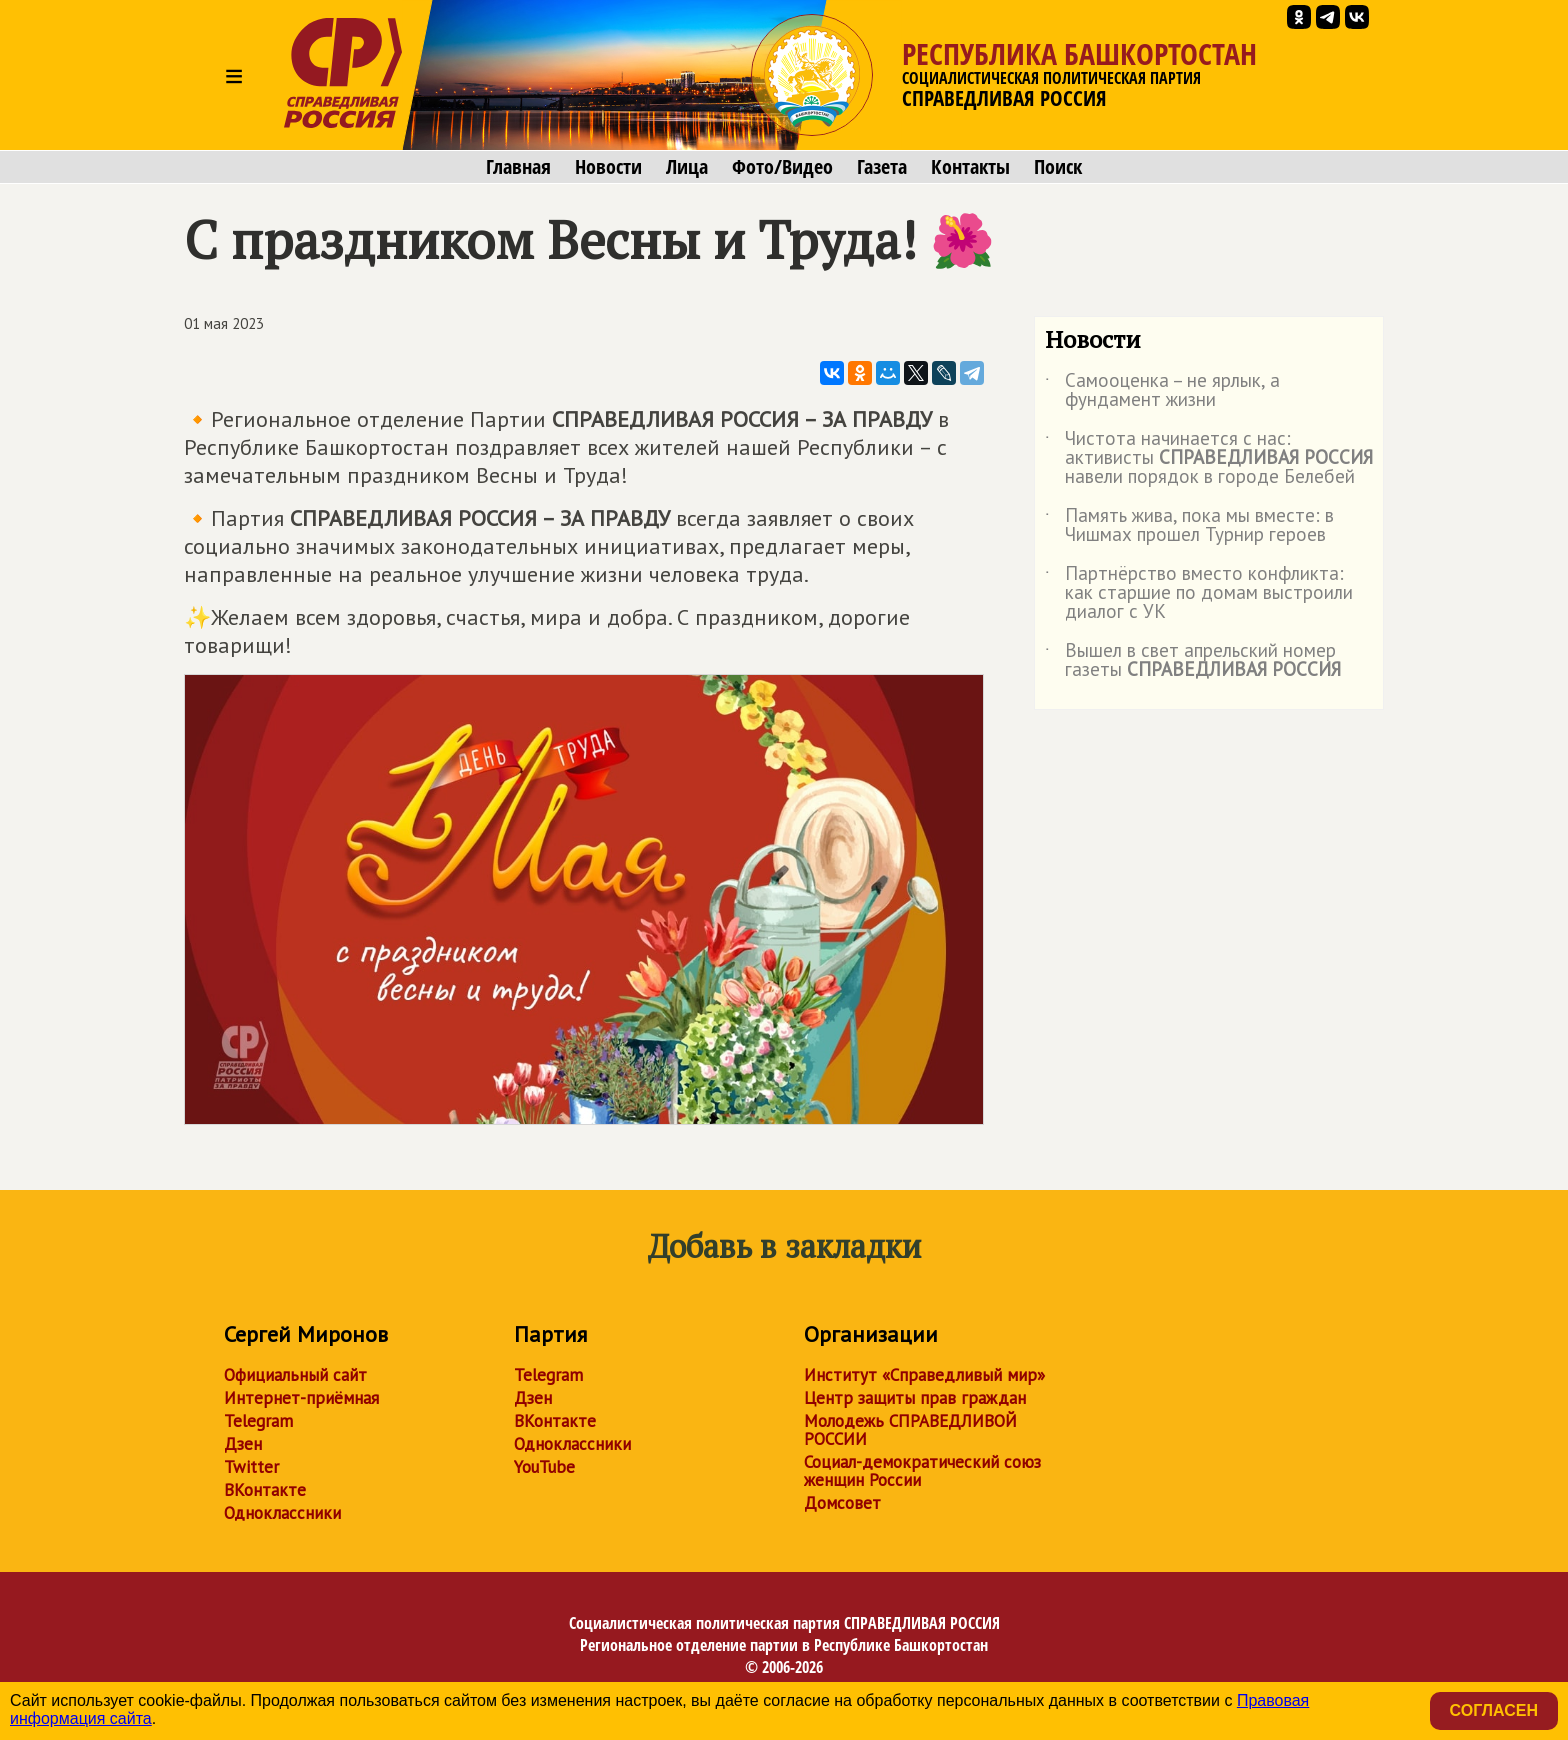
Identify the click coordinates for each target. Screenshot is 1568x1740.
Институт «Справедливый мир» (924, 1375)
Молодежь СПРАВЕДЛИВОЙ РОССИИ (910, 1430)
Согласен (1494, 1710)
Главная (518, 167)
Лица (687, 167)
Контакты (970, 167)
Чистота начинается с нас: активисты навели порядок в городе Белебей (1209, 458)
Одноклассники (282, 1513)
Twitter (251, 1467)
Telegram (258, 1421)
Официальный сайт (295, 1375)
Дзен (243, 1444)
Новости (608, 167)
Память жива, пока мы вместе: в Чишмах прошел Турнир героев (1189, 526)
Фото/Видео (782, 167)
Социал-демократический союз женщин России (922, 1471)
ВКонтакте (265, 1490)
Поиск (1058, 167)
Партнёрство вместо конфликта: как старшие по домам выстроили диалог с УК (1199, 593)
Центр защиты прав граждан (915, 1398)
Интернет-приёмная (301, 1398)
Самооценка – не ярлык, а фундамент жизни (1162, 391)
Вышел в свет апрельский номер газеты (1193, 661)
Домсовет (842, 1503)
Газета (882, 167)
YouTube (544, 1467)
